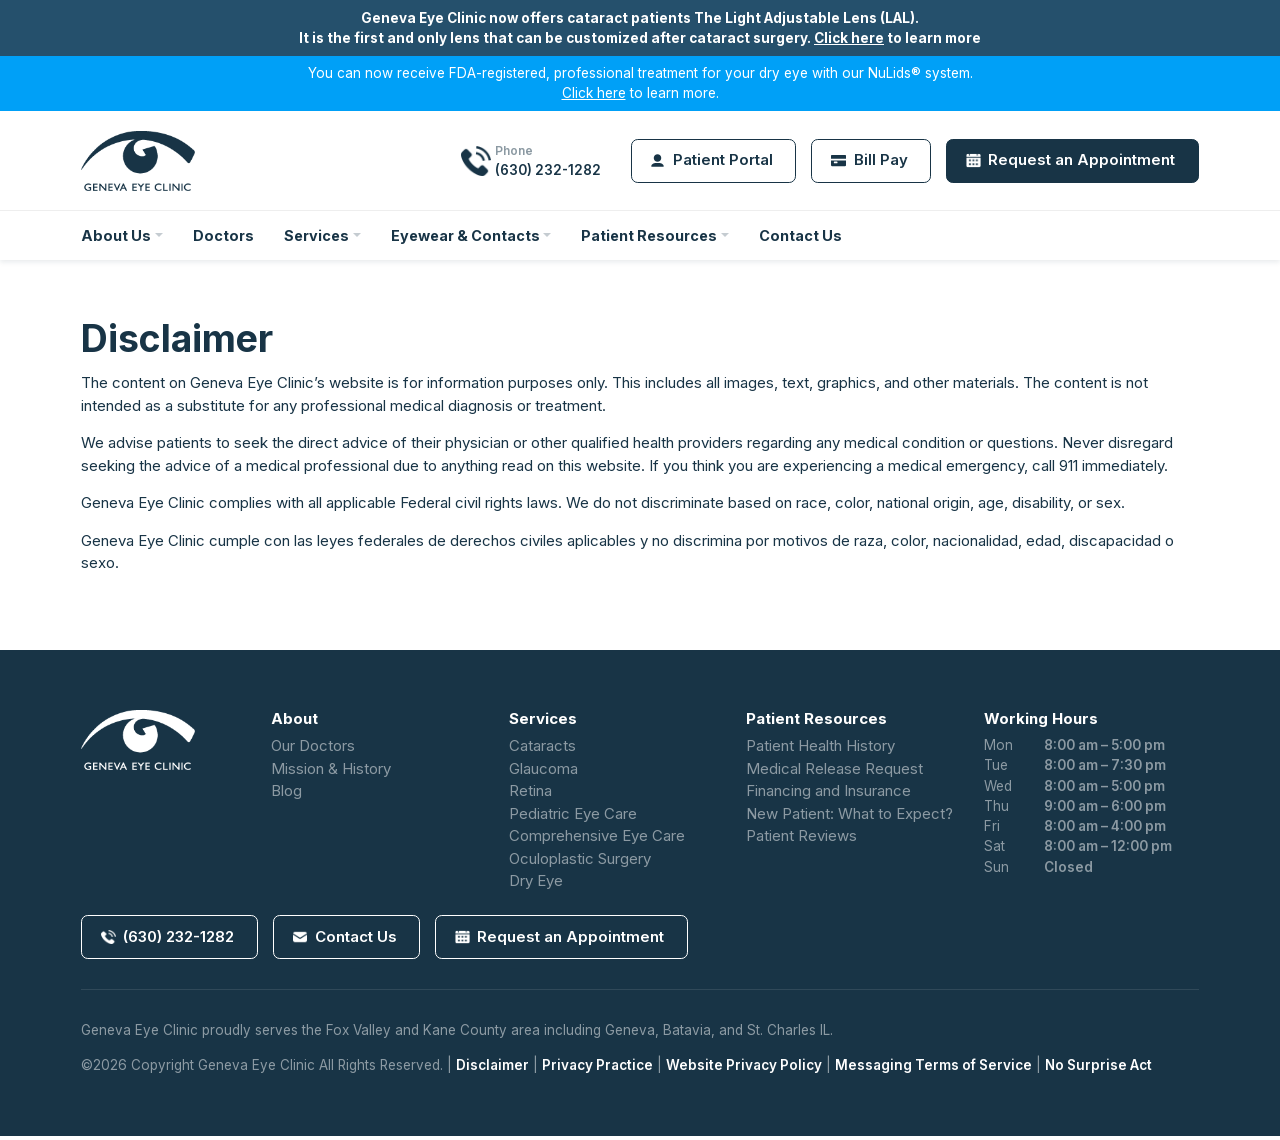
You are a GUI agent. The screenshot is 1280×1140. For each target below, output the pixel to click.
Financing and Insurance (828, 794)
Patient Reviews (801, 839)
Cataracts (542, 749)
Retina (530, 794)
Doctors (225, 236)
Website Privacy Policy (744, 1070)
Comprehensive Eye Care (597, 839)
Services (320, 236)
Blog (286, 794)
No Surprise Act (1098, 1070)
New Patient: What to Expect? (849, 817)
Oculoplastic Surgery (580, 862)
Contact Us (818, 236)
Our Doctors (313, 749)
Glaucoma (543, 772)
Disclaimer (492, 1070)
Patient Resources (663, 236)
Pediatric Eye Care (573, 817)
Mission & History (331, 772)
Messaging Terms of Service (933, 1070)
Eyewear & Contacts (473, 236)
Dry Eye (536, 884)
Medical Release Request (834, 772)
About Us (116, 236)
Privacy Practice (597, 1070)
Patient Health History (820, 749)
